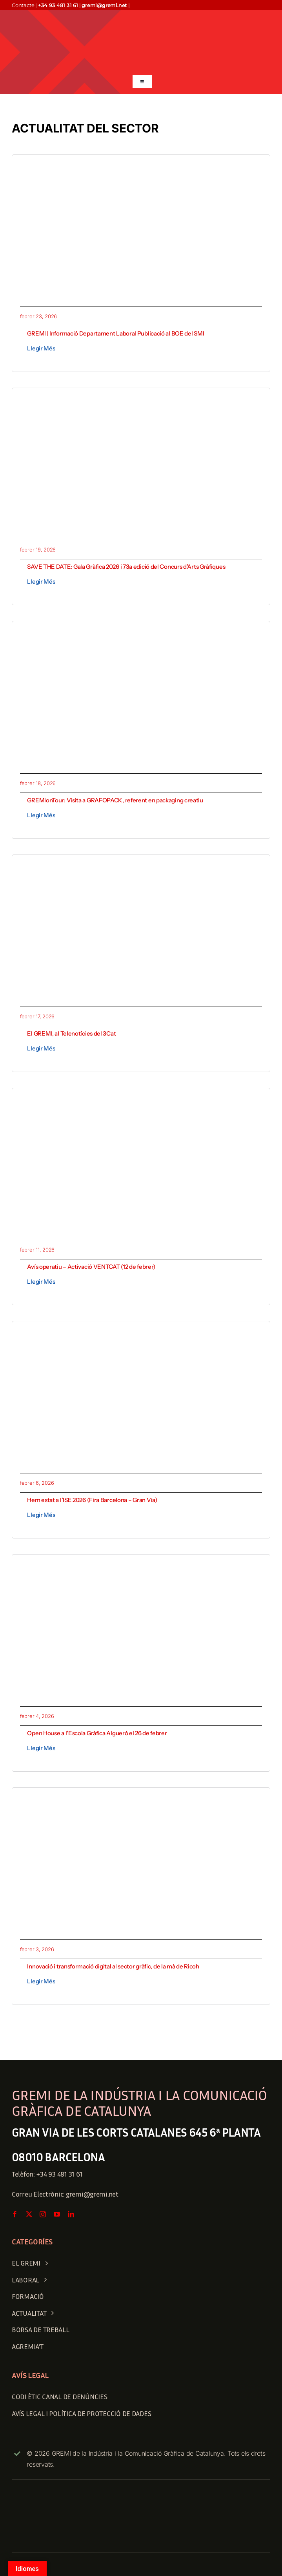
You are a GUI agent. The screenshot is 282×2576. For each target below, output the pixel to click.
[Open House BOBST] (141, 1565)
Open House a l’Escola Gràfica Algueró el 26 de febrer (97, 1733)
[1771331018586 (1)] (141, 866)
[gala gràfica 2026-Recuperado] (141, 399)
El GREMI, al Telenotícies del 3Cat (71, 1033)
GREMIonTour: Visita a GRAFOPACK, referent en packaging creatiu (115, 800)
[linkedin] (71, 2214)
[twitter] (29, 2214)
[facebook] (15, 2214)
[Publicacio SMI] (141, 166)
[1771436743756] (141, 632)
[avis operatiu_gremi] (141, 1099)
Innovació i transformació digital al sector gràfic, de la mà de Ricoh (113, 1966)
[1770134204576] (141, 1799)
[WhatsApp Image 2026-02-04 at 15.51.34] (141, 1332)
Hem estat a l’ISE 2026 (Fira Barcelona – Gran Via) (92, 1500)
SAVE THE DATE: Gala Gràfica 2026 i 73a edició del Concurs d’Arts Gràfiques (126, 566)
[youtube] (57, 2214)
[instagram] (43, 2214)
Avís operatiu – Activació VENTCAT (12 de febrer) (91, 1266)
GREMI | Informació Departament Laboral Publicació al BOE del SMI (115, 333)
